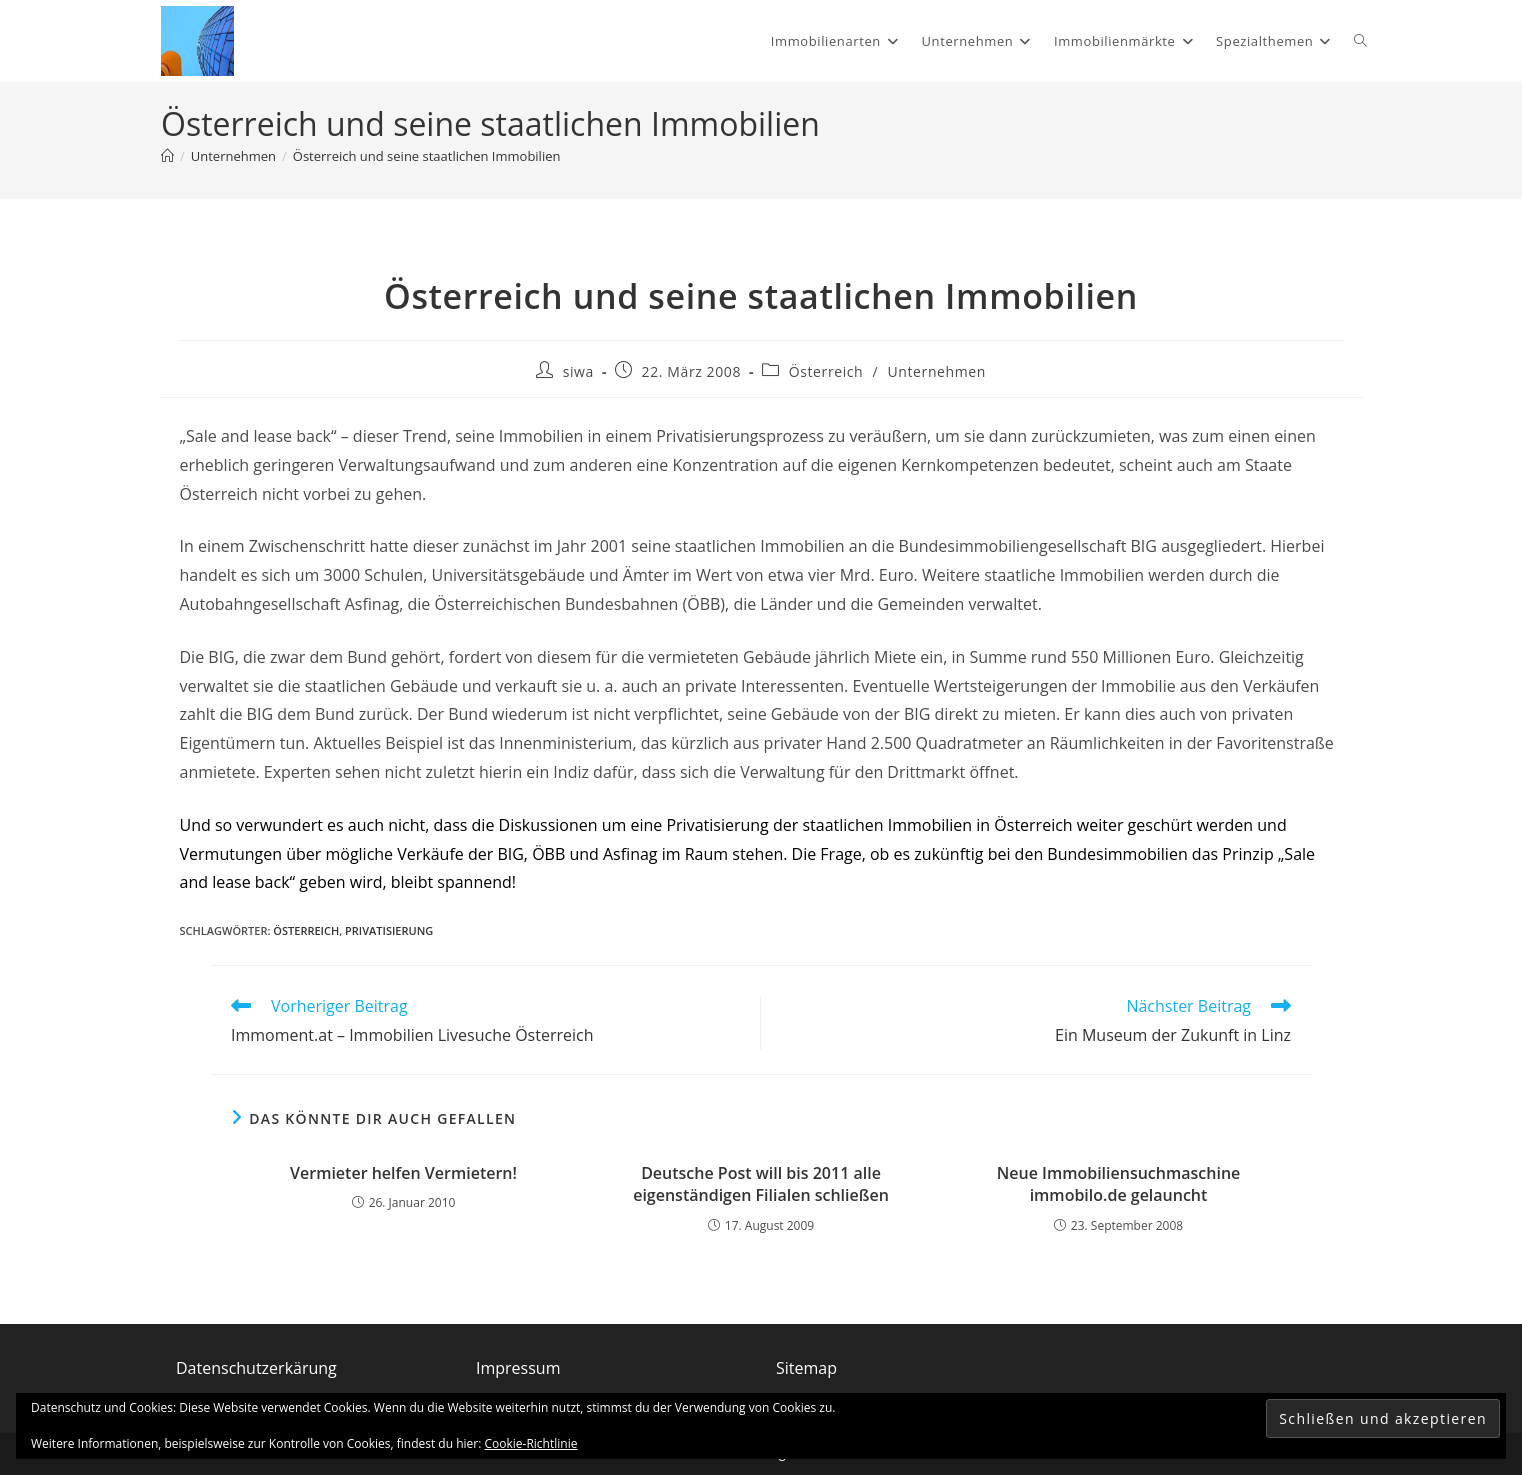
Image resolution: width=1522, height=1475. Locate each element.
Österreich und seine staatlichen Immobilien (427, 156)
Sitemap (806, 1368)
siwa (578, 371)
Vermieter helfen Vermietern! (403, 1173)
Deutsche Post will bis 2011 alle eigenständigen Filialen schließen (761, 1184)
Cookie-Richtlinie (531, 1443)
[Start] (167, 156)
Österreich (826, 371)
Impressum (518, 1368)
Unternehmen (937, 371)
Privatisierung (389, 930)
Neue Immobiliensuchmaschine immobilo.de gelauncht (1119, 1184)
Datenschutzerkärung (256, 1368)
